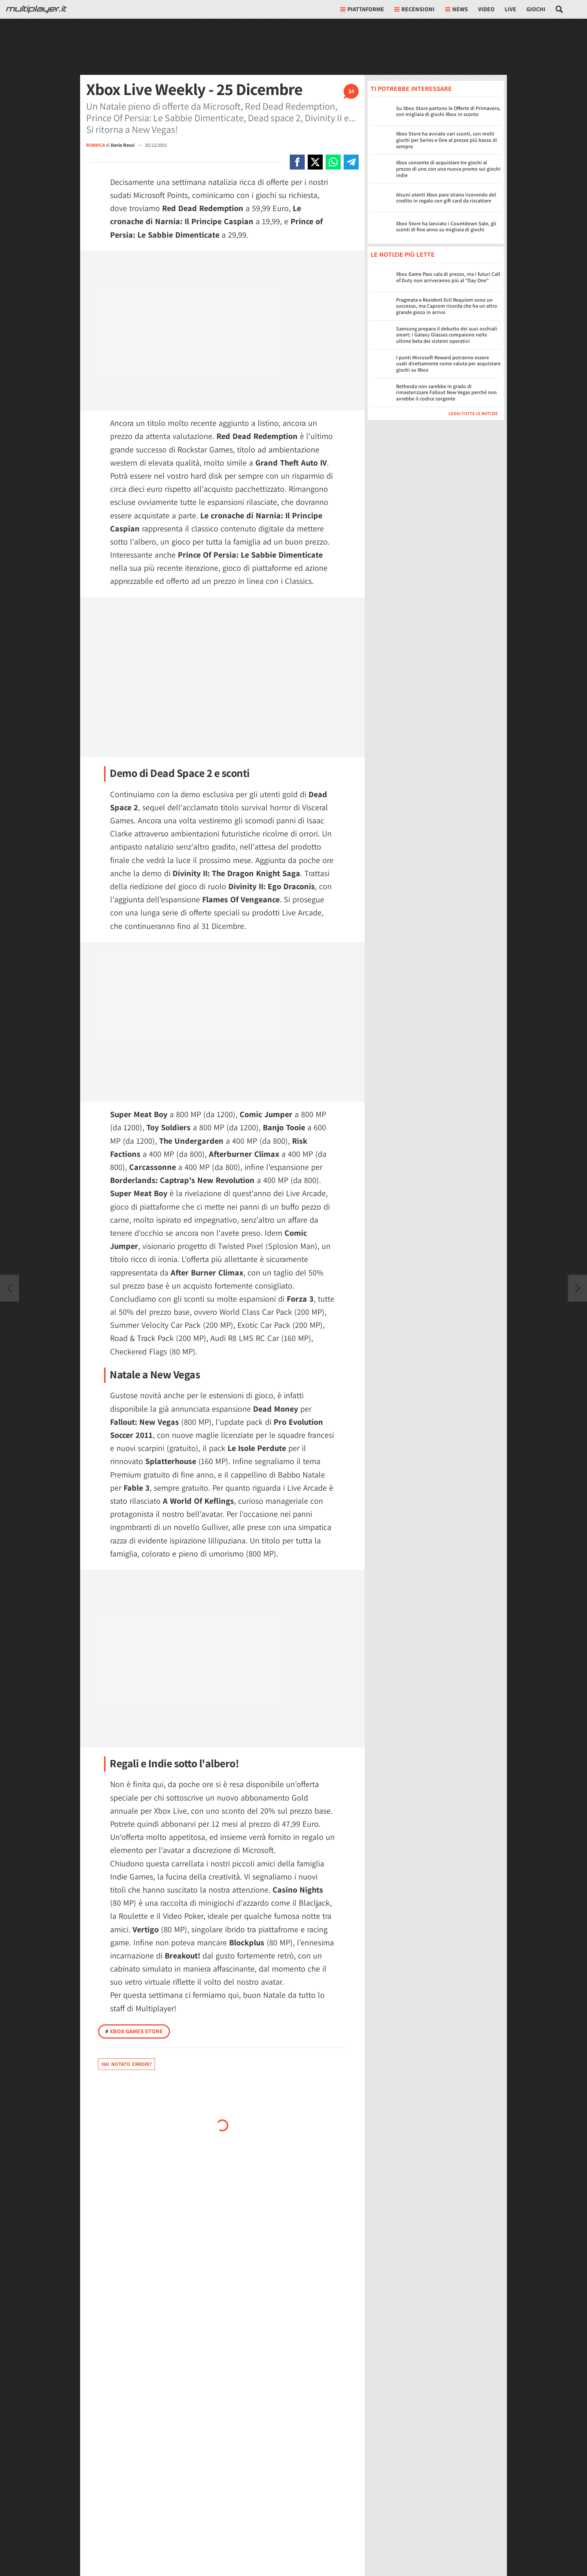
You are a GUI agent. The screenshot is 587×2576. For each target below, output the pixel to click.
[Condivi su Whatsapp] (333, 162)
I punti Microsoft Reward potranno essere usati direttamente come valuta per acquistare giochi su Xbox (448, 364)
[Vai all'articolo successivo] (9, 1288)
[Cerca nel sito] (559, 9)
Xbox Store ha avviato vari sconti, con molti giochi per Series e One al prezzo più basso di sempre (446, 140)
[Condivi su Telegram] (351, 162)
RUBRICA (95, 145)
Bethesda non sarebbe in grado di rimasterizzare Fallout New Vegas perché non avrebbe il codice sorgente (446, 392)
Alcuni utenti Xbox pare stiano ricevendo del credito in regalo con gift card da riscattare (446, 197)
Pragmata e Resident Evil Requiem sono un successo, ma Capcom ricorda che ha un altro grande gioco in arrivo (446, 306)
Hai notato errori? (126, 2064)
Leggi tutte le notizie (473, 413)
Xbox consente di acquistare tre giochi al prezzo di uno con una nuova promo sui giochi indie (448, 169)
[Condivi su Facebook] (297, 162)
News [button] (456, 9)
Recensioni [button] (414, 9)
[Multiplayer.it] (36, 9)
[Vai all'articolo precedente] (577, 1288)
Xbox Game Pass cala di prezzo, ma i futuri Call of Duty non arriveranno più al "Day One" (448, 277)
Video (486, 9)
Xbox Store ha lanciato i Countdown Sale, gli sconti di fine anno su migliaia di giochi (446, 226)
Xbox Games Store (134, 2031)
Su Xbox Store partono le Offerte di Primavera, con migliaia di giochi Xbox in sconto (448, 111)
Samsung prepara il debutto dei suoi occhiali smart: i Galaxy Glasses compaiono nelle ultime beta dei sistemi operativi (446, 335)
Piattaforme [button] (362, 9)
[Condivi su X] (315, 162)
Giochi (535, 9)
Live (510, 9)
